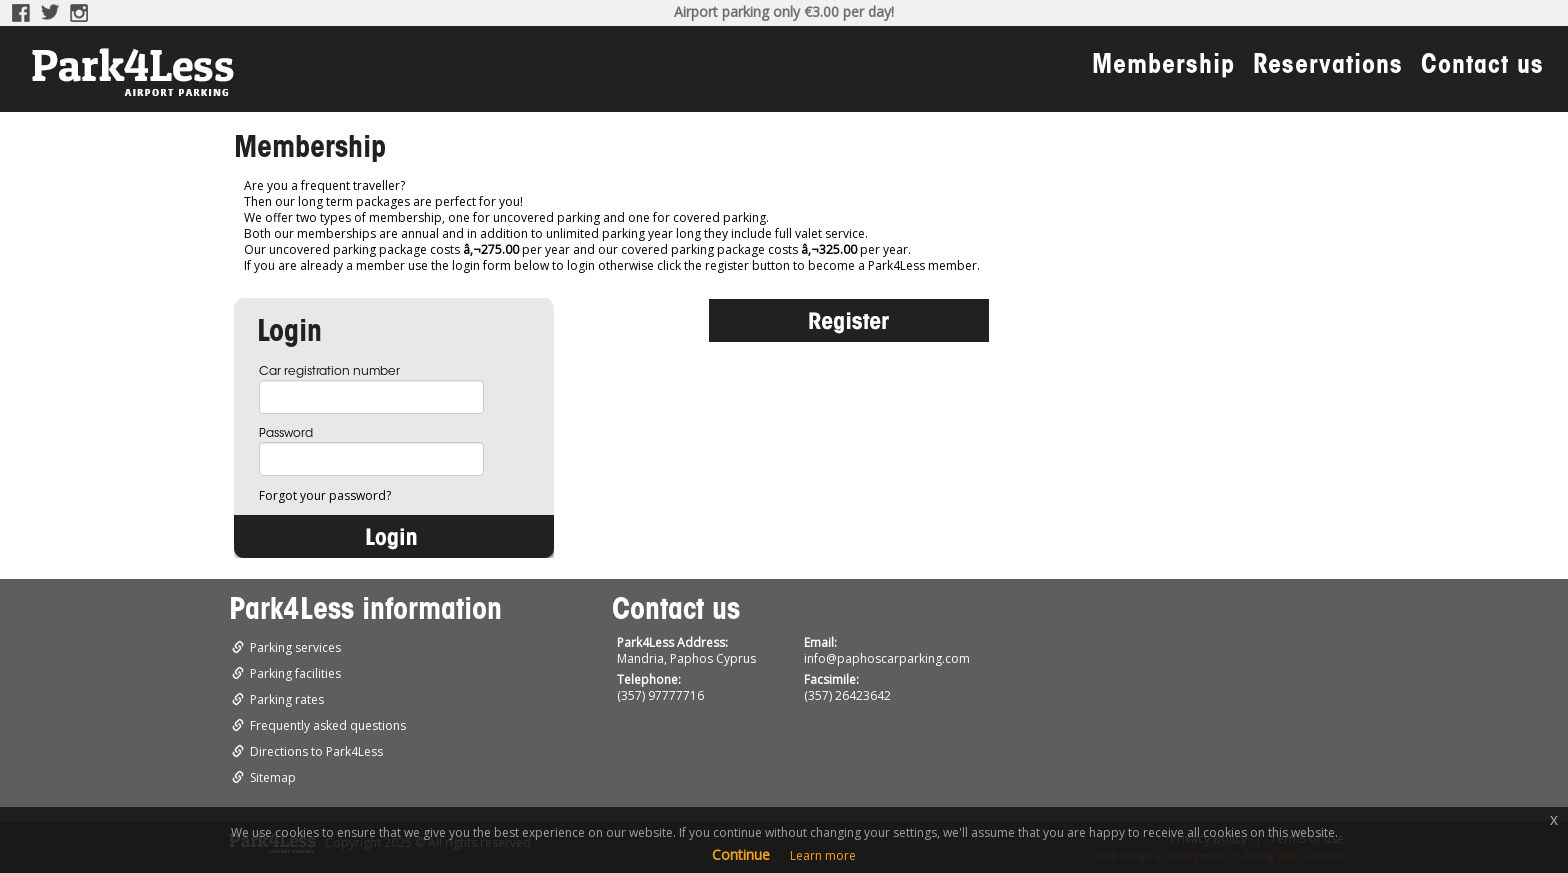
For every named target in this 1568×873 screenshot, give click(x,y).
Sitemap (273, 777)
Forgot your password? (325, 495)
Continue (741, 854)
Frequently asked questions (328, 725)
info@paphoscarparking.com (887, 658)
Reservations (1328, 67)
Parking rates (287, 699)
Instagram (80, 12)
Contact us (1482, 67)
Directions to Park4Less (316, 751)
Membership (1163, 67)
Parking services (295, 647)
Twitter (50, 12)
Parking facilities (295, 673)
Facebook (20, 12)
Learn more (823, 855)
